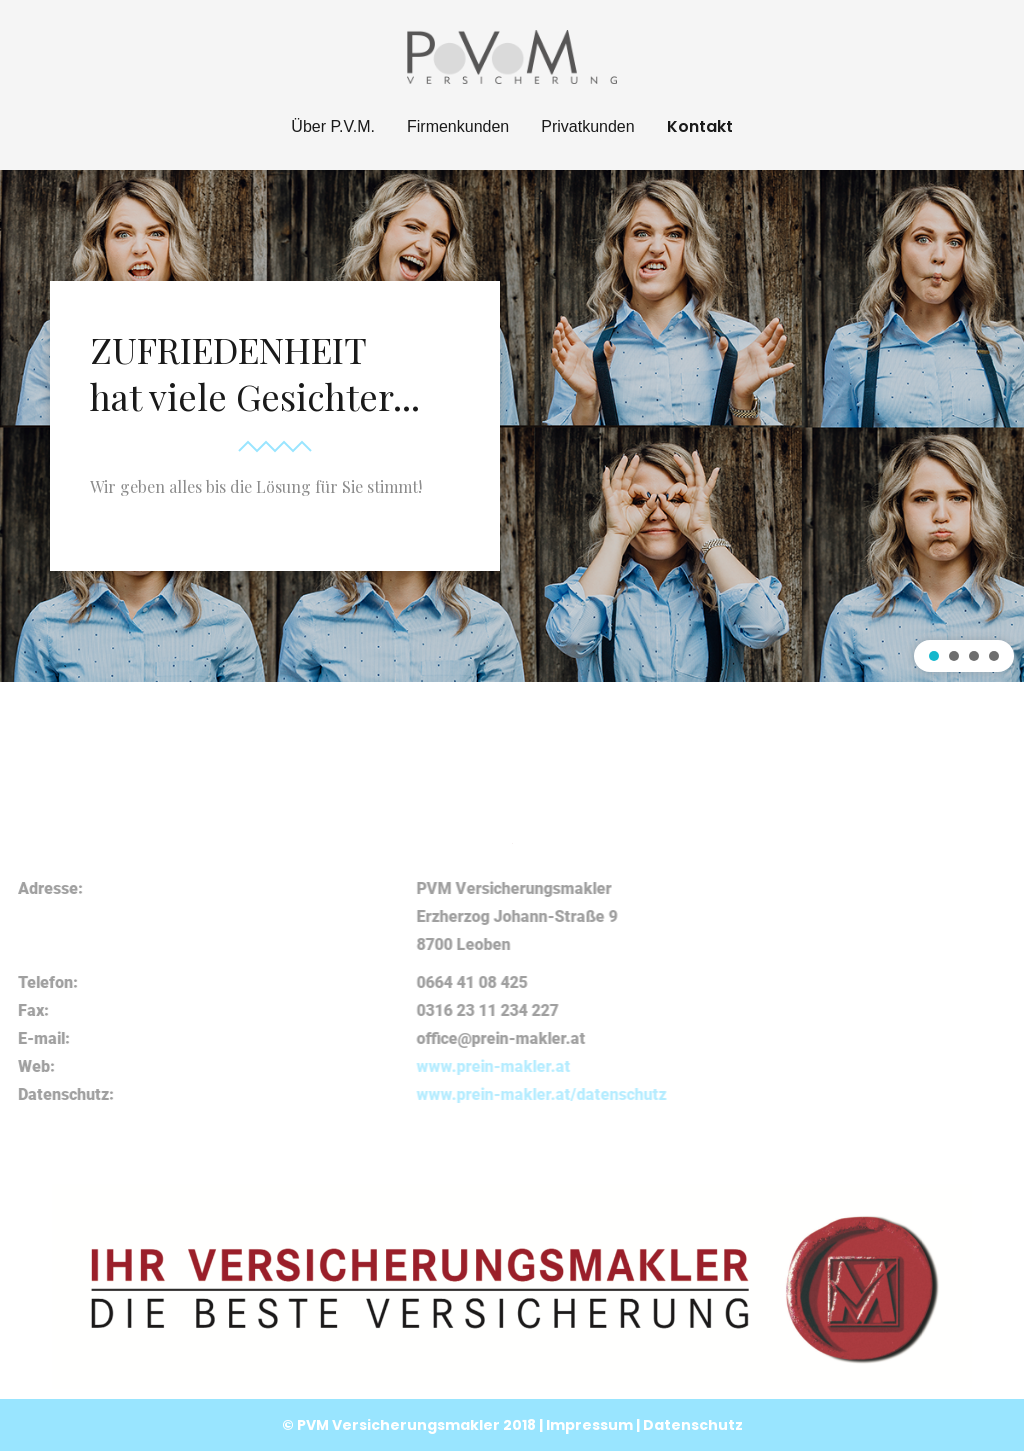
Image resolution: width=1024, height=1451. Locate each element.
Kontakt (700, 126)
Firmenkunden (458, 126)
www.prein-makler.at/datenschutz (832, 1094)
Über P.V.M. (333, 126)
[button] (934, 656)
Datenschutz (693, 1425)
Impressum (591, 1425)
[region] (512, 426)
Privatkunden (587, 126)
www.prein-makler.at (784, 1066)
